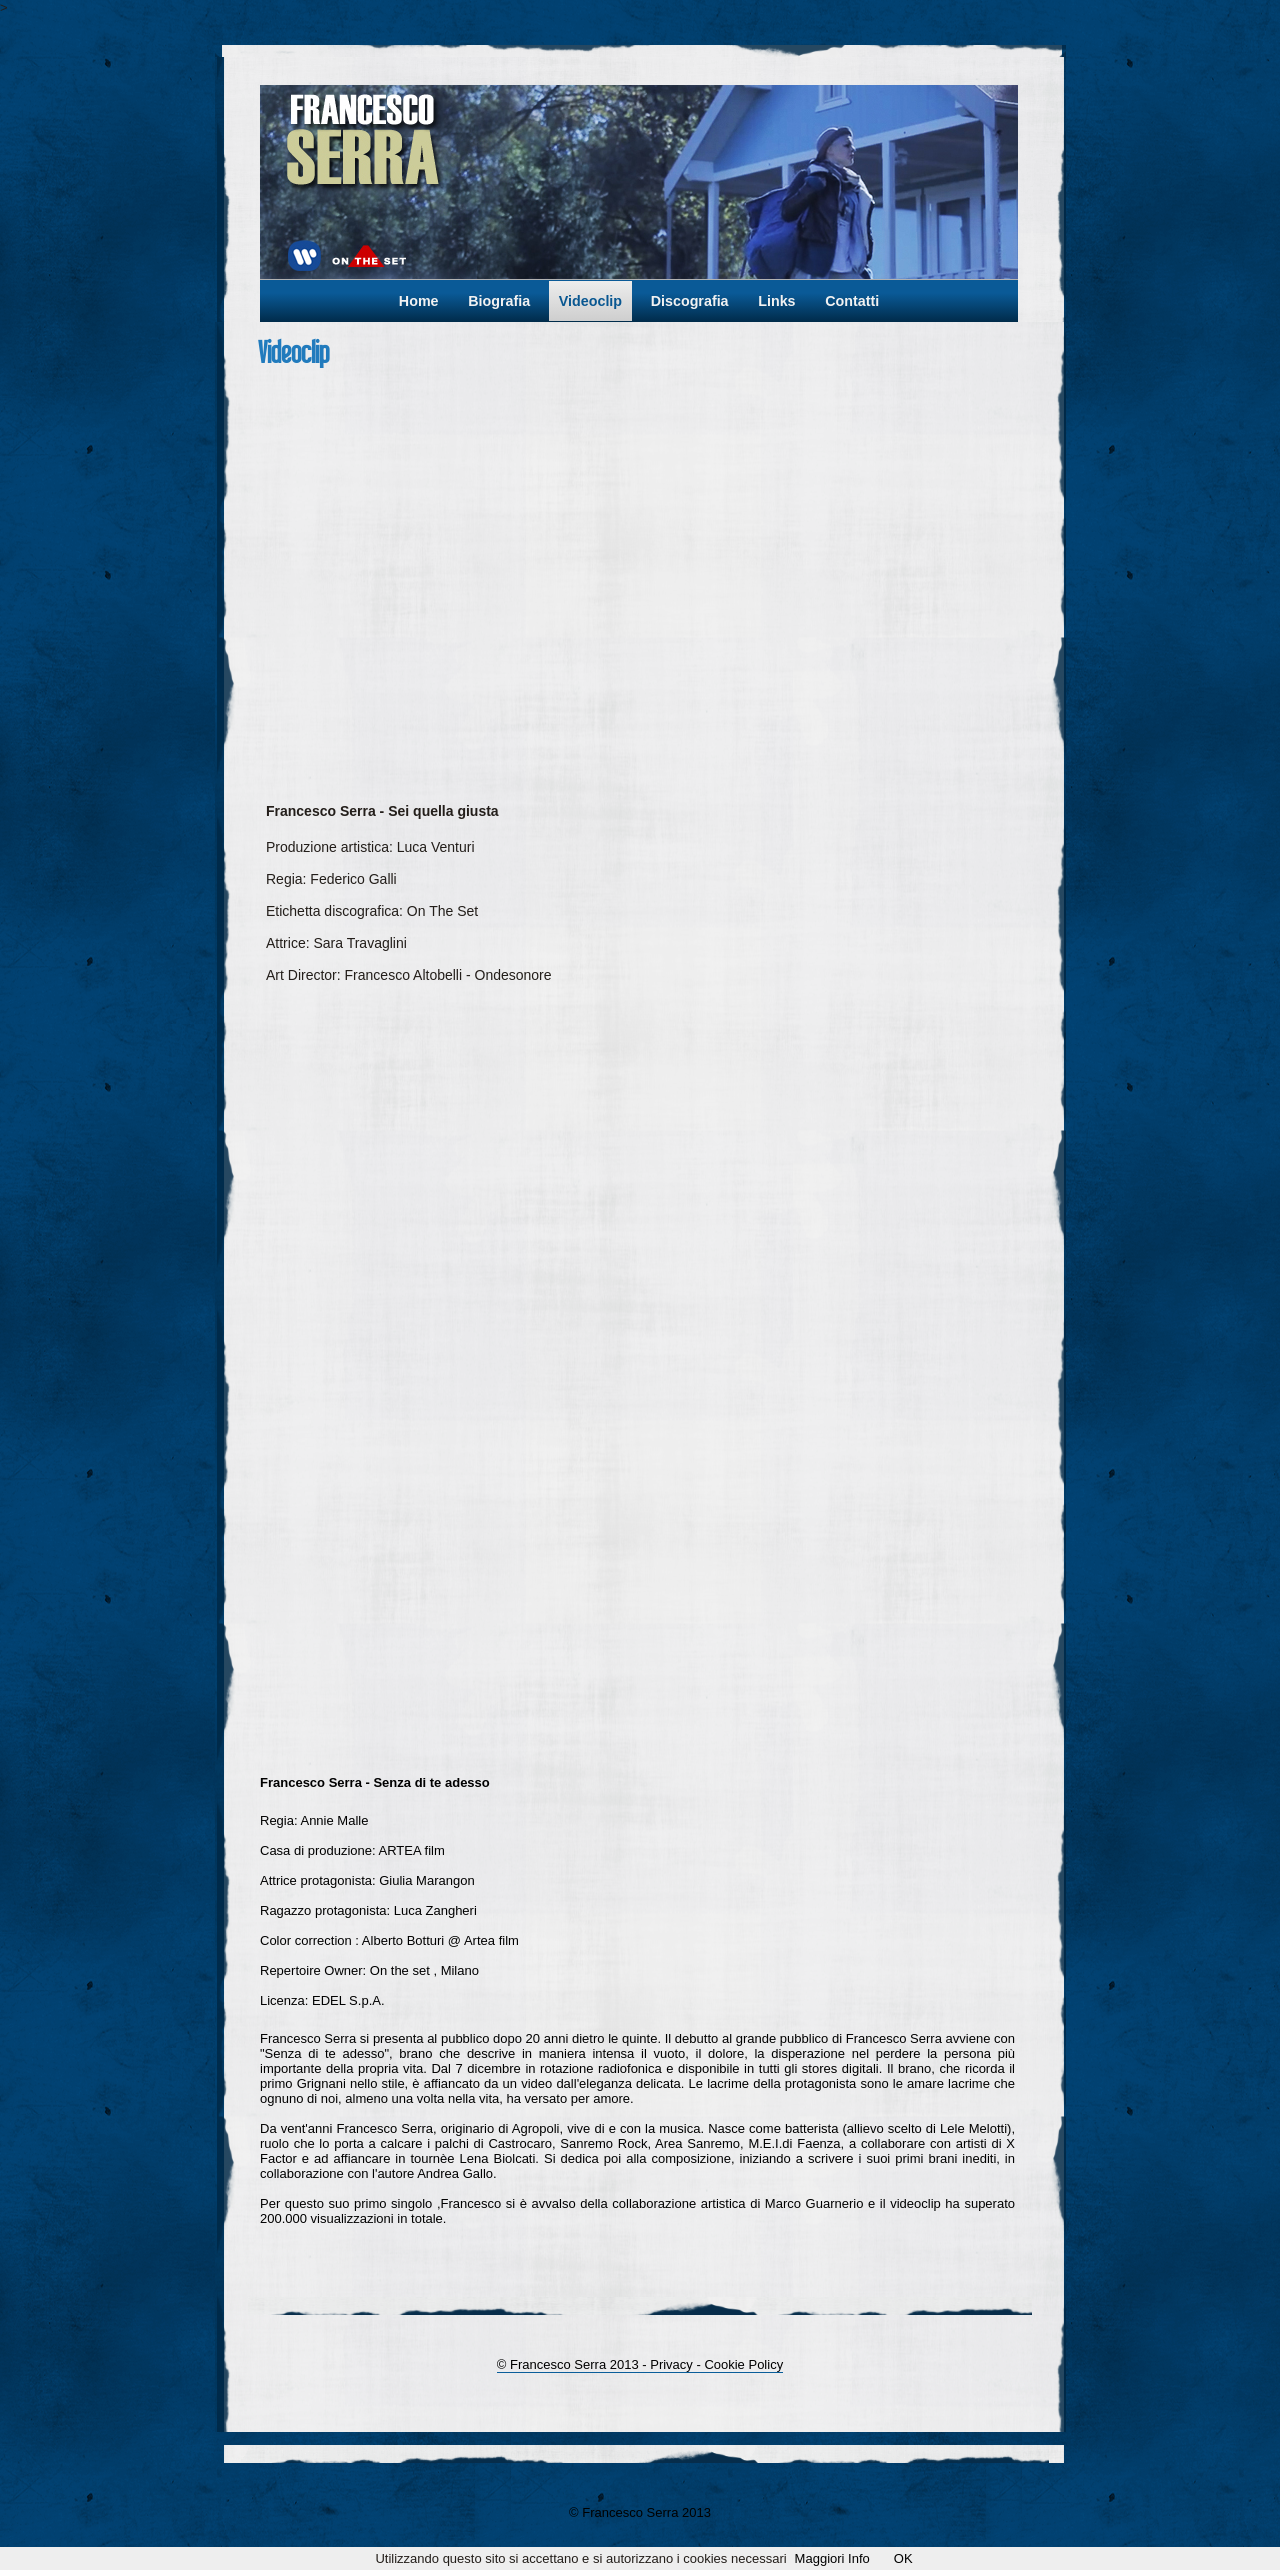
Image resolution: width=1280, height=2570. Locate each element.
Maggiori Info (832, 2558)
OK (903, 2558)
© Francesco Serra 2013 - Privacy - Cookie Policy (640, 2364)
